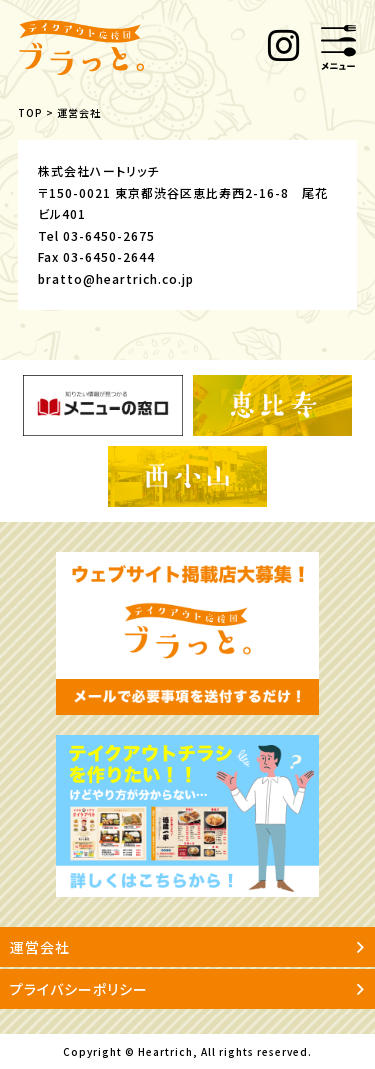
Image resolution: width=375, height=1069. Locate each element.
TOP (30, 112)
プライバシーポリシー (187, 989)
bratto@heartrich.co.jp (116, 278)
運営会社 (187, 947)
